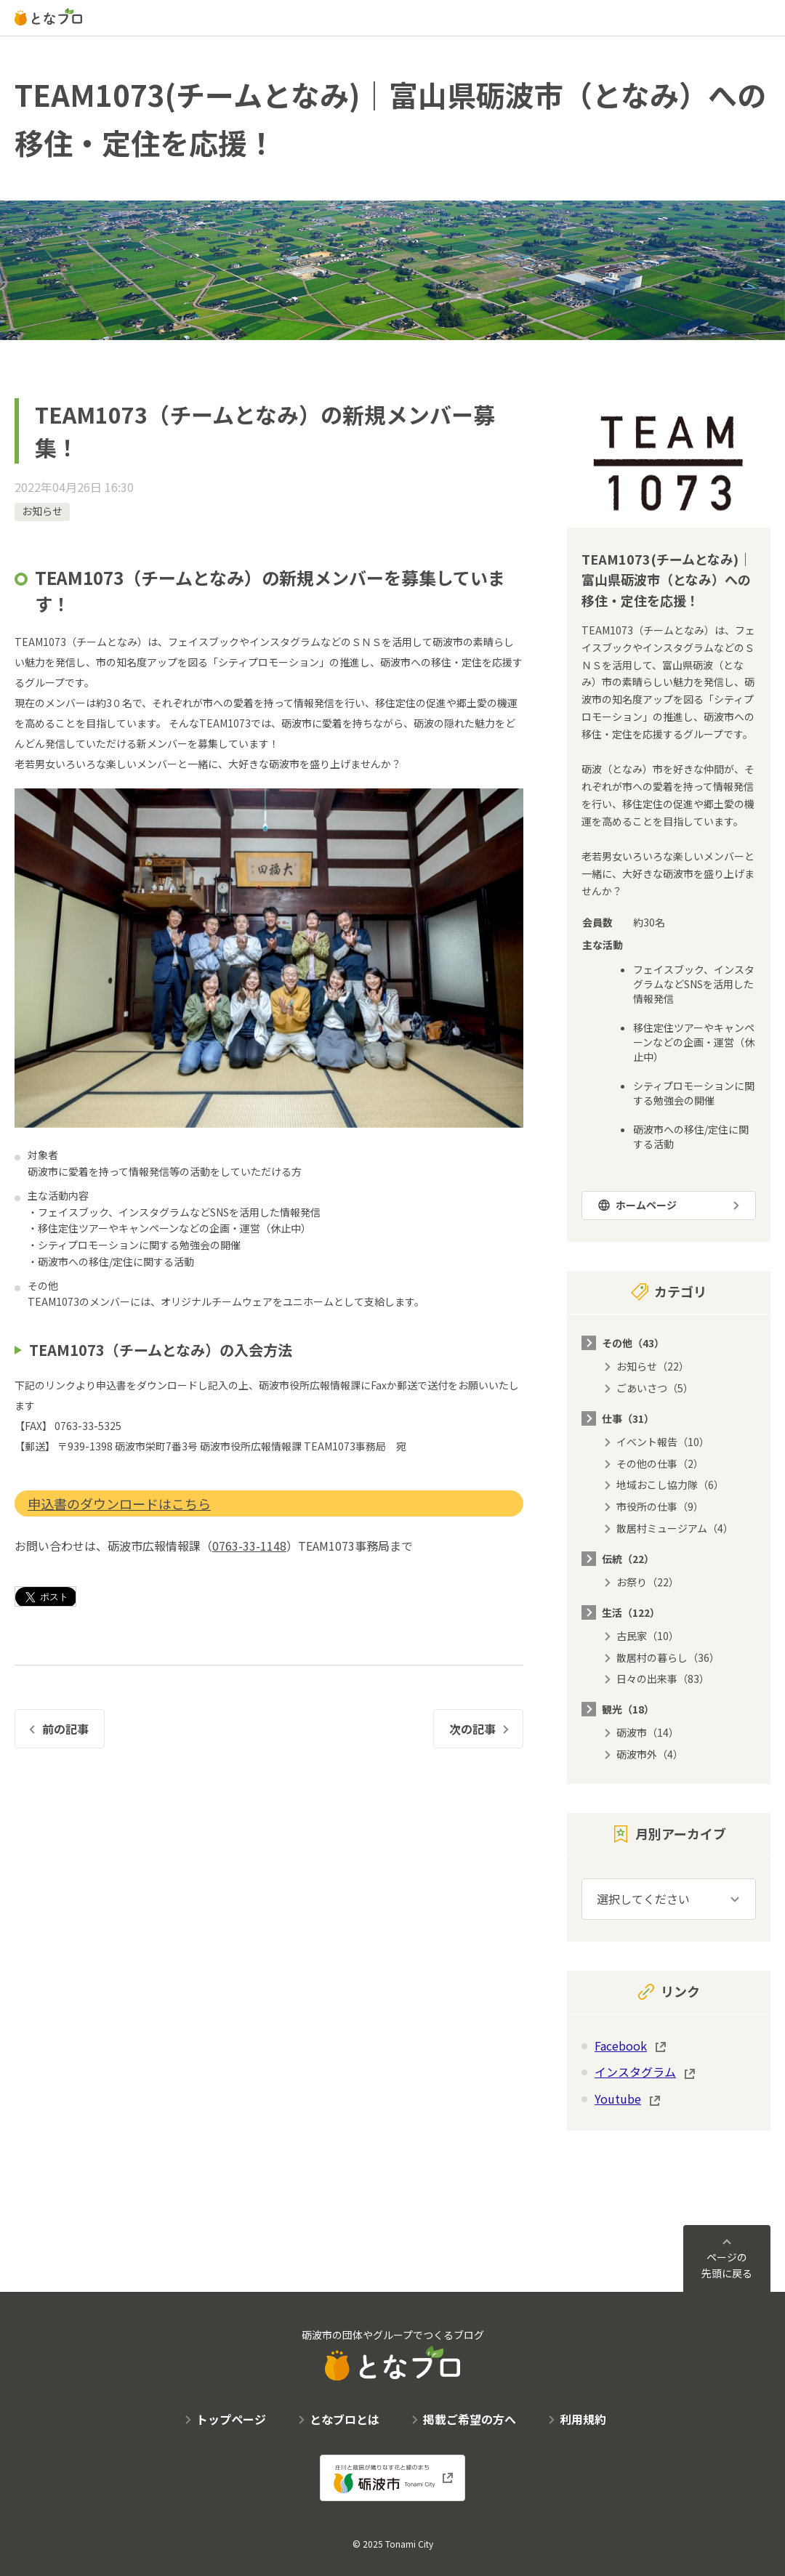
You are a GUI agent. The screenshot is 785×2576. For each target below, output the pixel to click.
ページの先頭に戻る (726, 2265)
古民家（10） (647, 1635)
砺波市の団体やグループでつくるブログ (393, 2354)
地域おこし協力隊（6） (670, 1484)
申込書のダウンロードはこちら (119, 1503)
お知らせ (42, 511)
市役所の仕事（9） (660, 1506)
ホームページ (646, 1205)
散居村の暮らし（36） (668, 1657)
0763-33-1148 (249, 1545)
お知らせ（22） (652, 1366)
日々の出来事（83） (662, 1678)
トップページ (231, 2419)
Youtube (618, 2098)
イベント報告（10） (662, 1441)
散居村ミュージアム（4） (674, 1528)
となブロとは (344, 2419)
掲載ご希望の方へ (469, 2419)
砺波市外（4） (649, 1754)
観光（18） (628, 1709)
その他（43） (633, 1343)
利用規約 (583, 2419)
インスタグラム (635, 2071)
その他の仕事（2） (660, 1463)
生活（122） (631, 1612)
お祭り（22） (647, 1582)
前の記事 (65, 1728)
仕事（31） (628, 1418)
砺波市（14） (647, 1732)
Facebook (621, 2045)
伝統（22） (628, 1558)
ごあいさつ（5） (654, 1388)
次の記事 (472, 1728)
